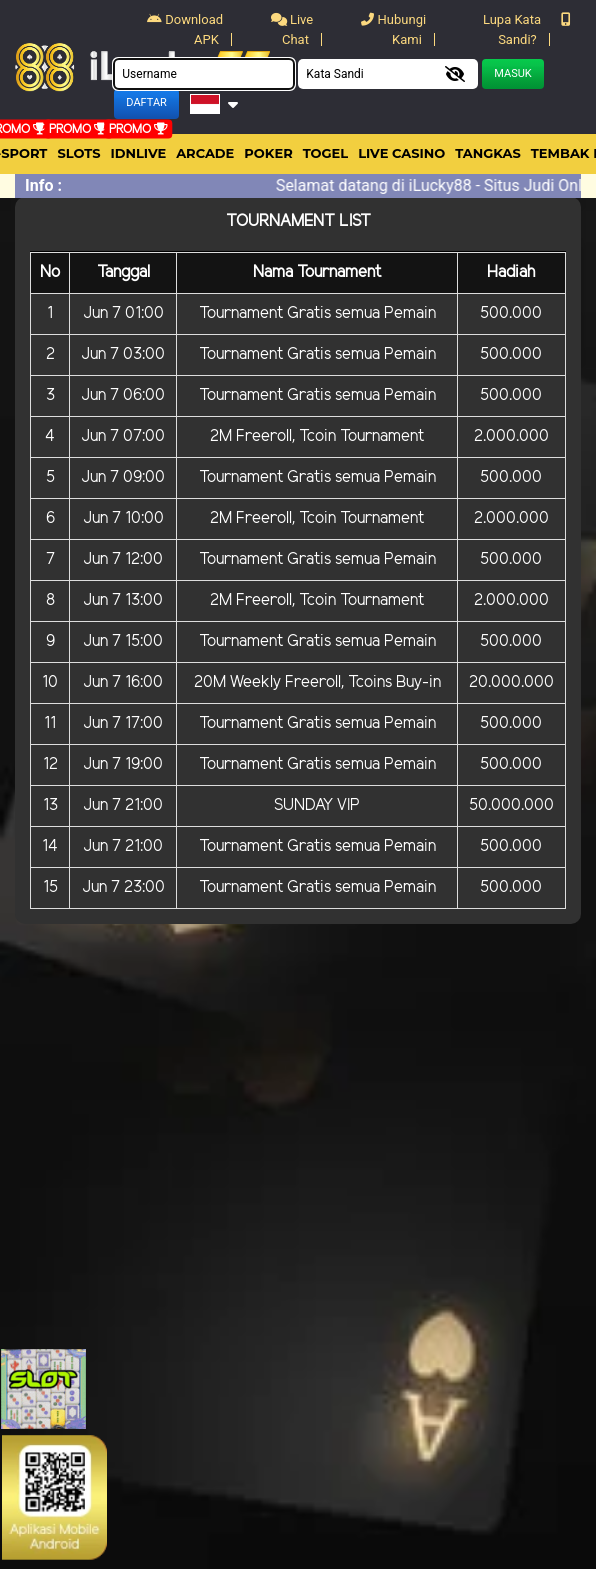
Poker (268, 153)
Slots (78, 153)
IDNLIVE (139, 153)
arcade (205, 153)
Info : (43, 185)
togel (325, 153)
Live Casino (401, 153)
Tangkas (488, 153)
